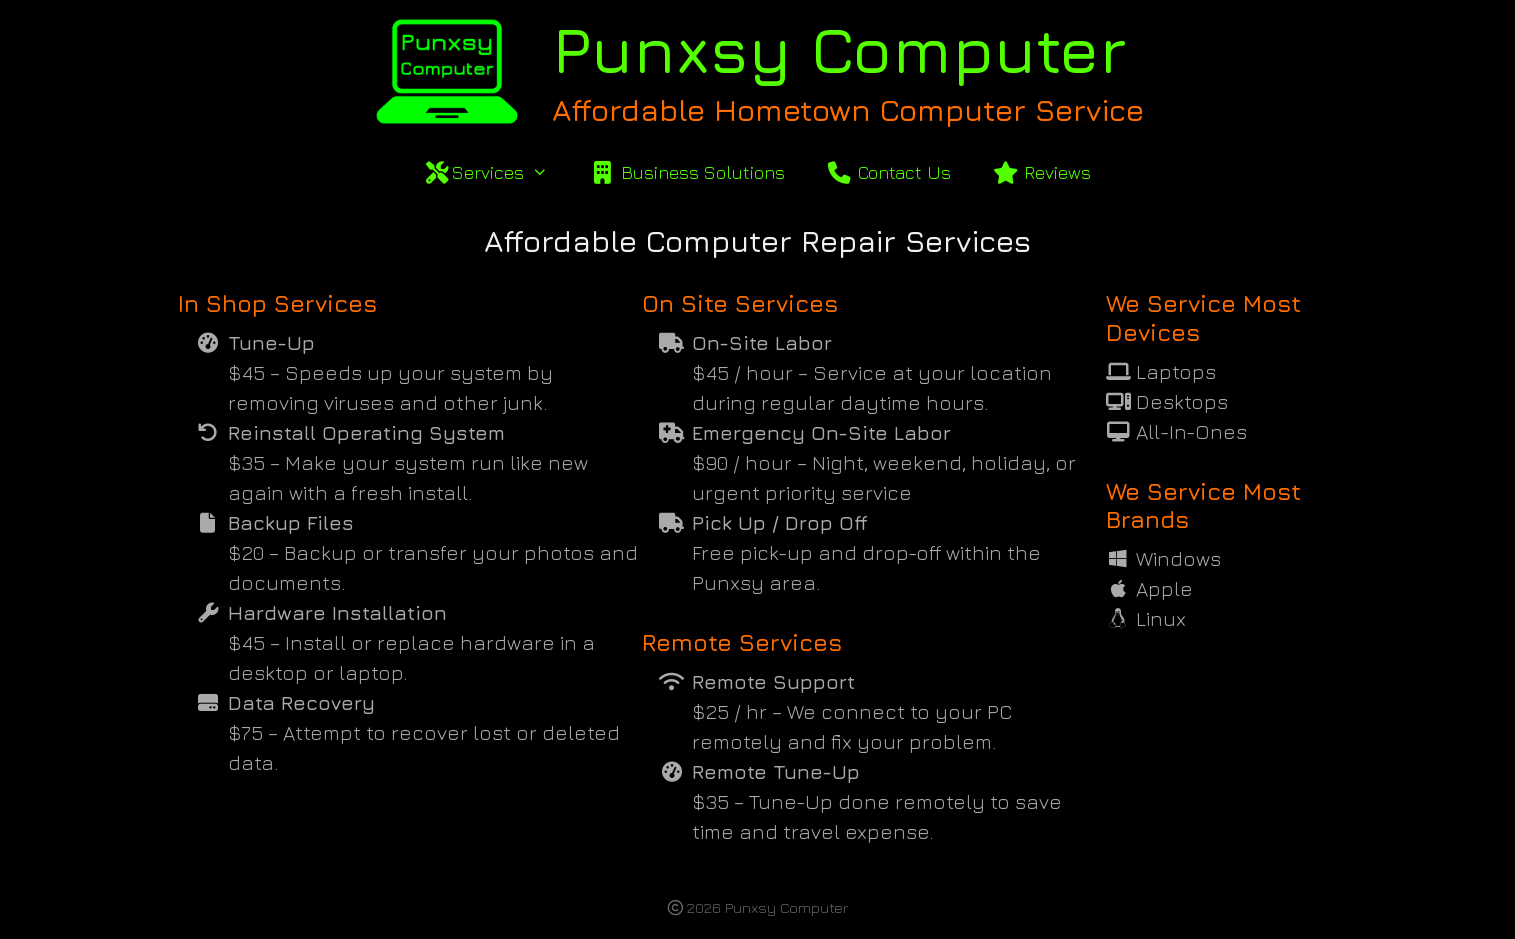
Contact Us (888, 172)
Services (496, 173)
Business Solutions (686, 172)
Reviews (1041, 172)
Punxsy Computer (839, 48)
